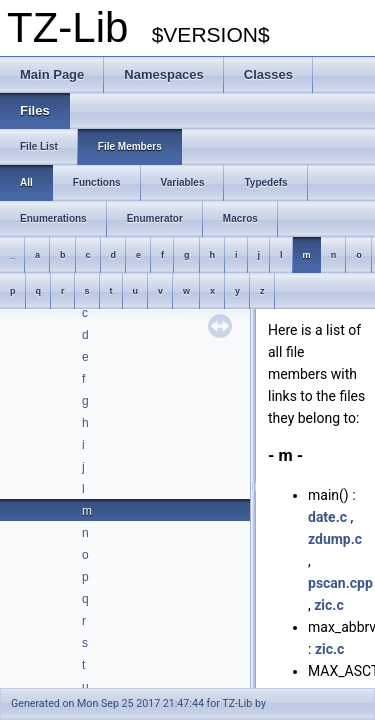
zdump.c (335, 539)
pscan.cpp (340, 583)
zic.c (328, 605)
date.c (327, 517)
